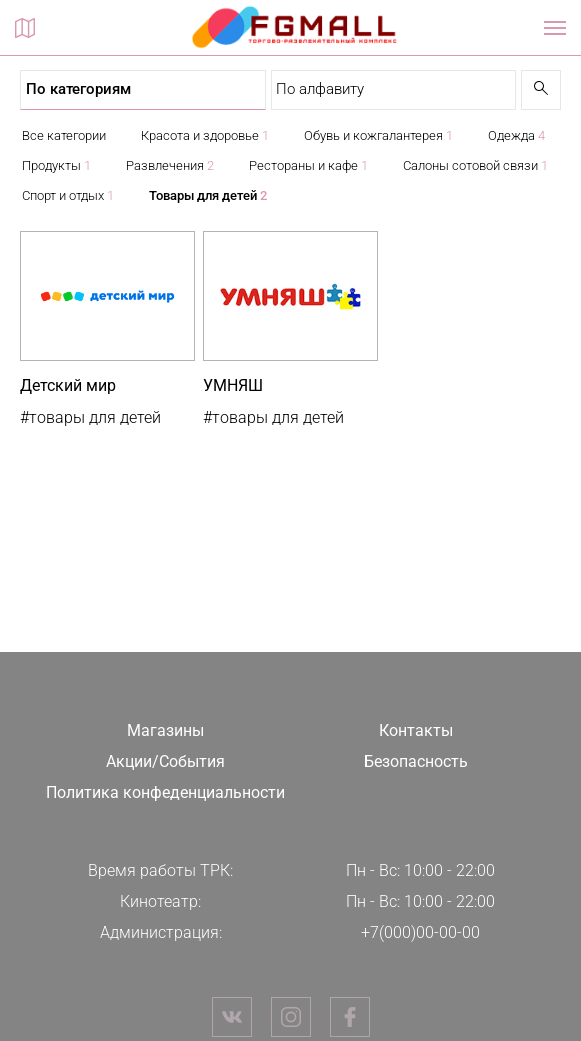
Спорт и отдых (68, 195)
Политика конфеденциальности (165, 792)
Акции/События (165, 761)
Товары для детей (208, 195)
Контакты (416, 730)
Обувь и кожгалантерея (378, 135)
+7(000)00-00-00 (420, 932)
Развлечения (170, 165)
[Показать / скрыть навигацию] (555, 28)
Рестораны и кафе (308, 165)
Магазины (165, 730)
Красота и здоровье (205, 135)
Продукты (56, 165)
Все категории (64, 135)
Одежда (516, 135)
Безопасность (416, 761)
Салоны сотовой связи (475, 165)
